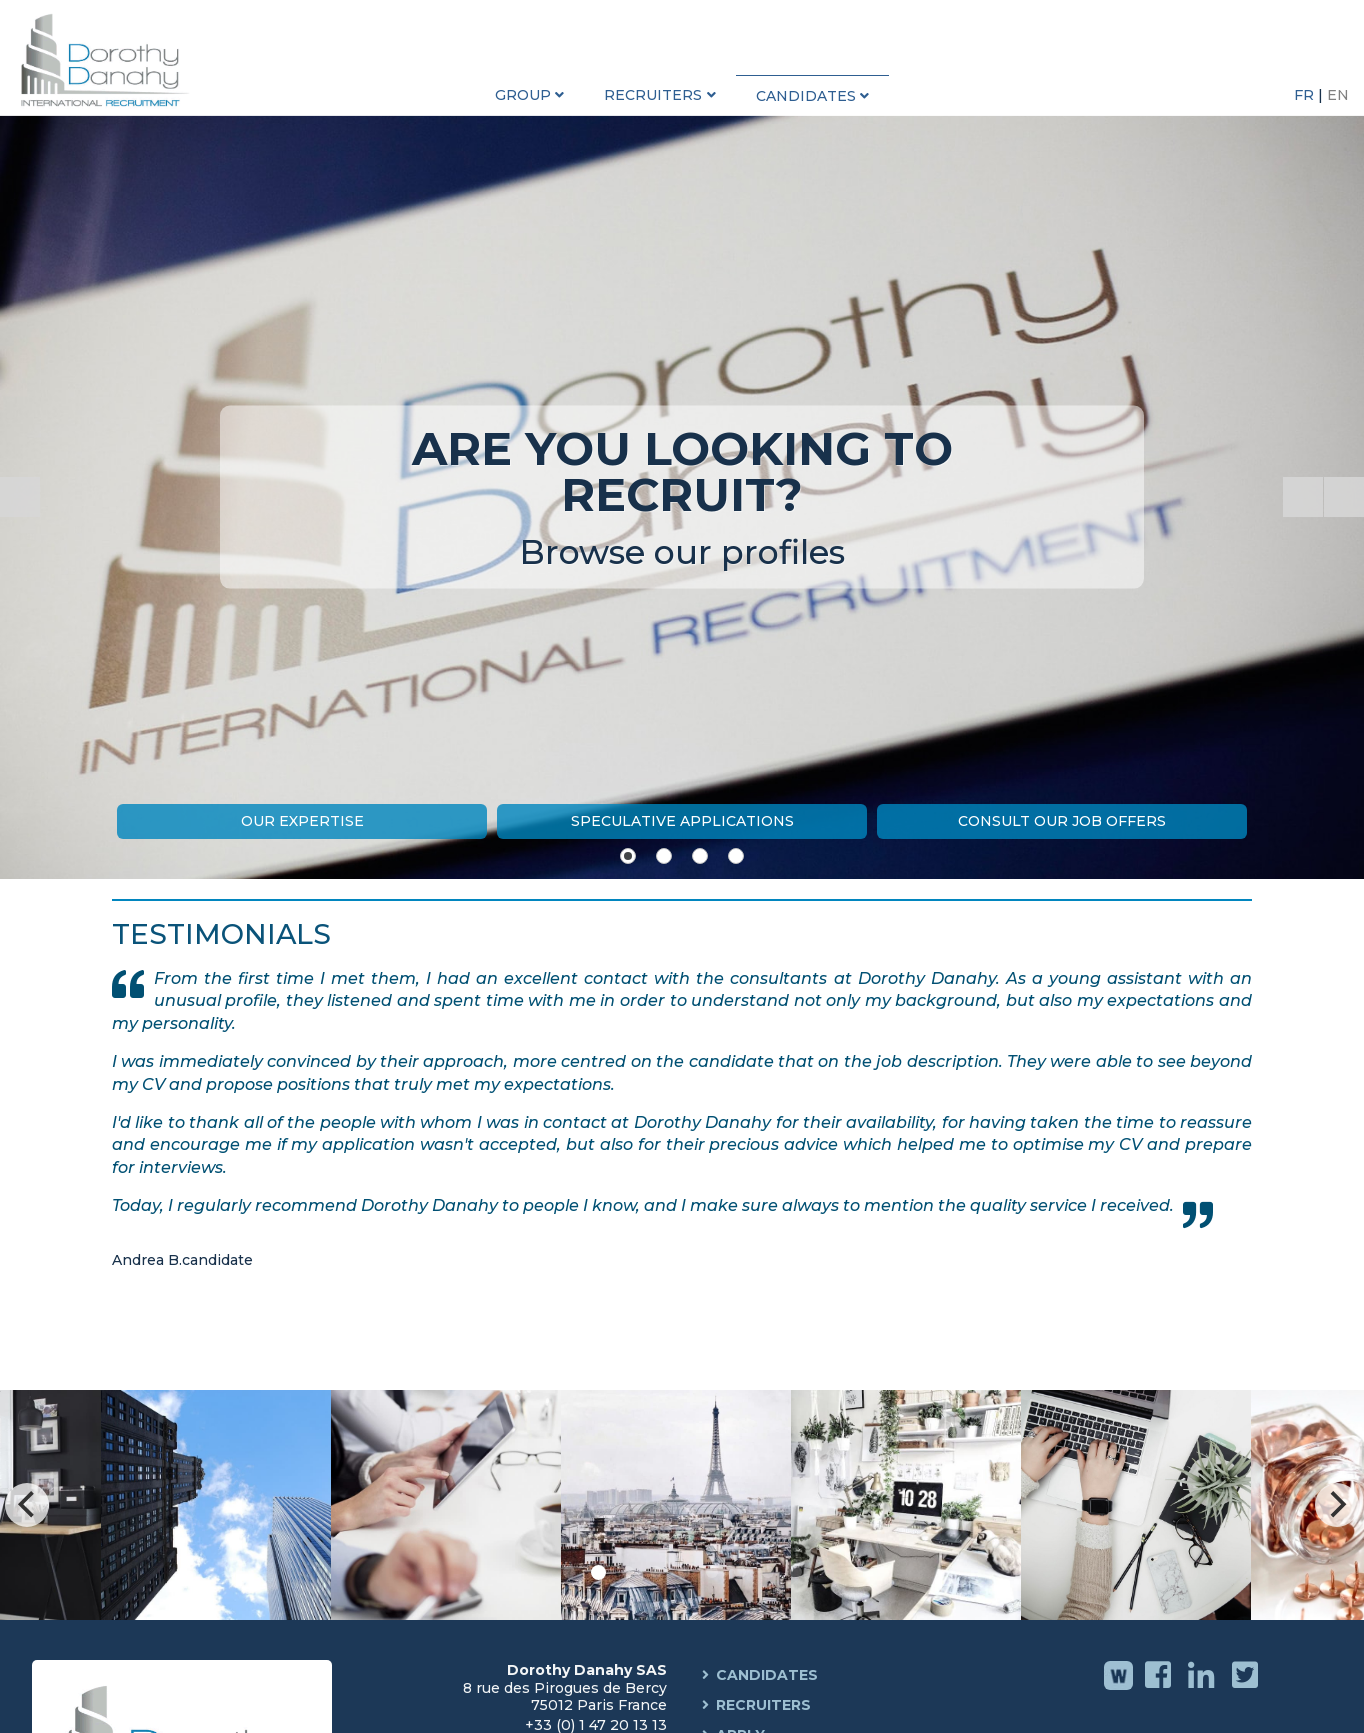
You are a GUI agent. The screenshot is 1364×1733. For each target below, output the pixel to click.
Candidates (767, 1675)
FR (1306, 95)
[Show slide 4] (736, 856)
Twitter (1247, 1689)
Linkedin (1203, 1689)
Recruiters (763, 1705)
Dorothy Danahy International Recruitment (110, 60)
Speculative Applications (682, 821)
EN (1338, 95)
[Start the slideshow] (1303, 497)
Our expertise (302, 821)
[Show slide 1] (628, 856)
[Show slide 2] (664, 856)
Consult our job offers (1062, 821)
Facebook (1160, 1689)
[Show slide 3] (700, 856)
